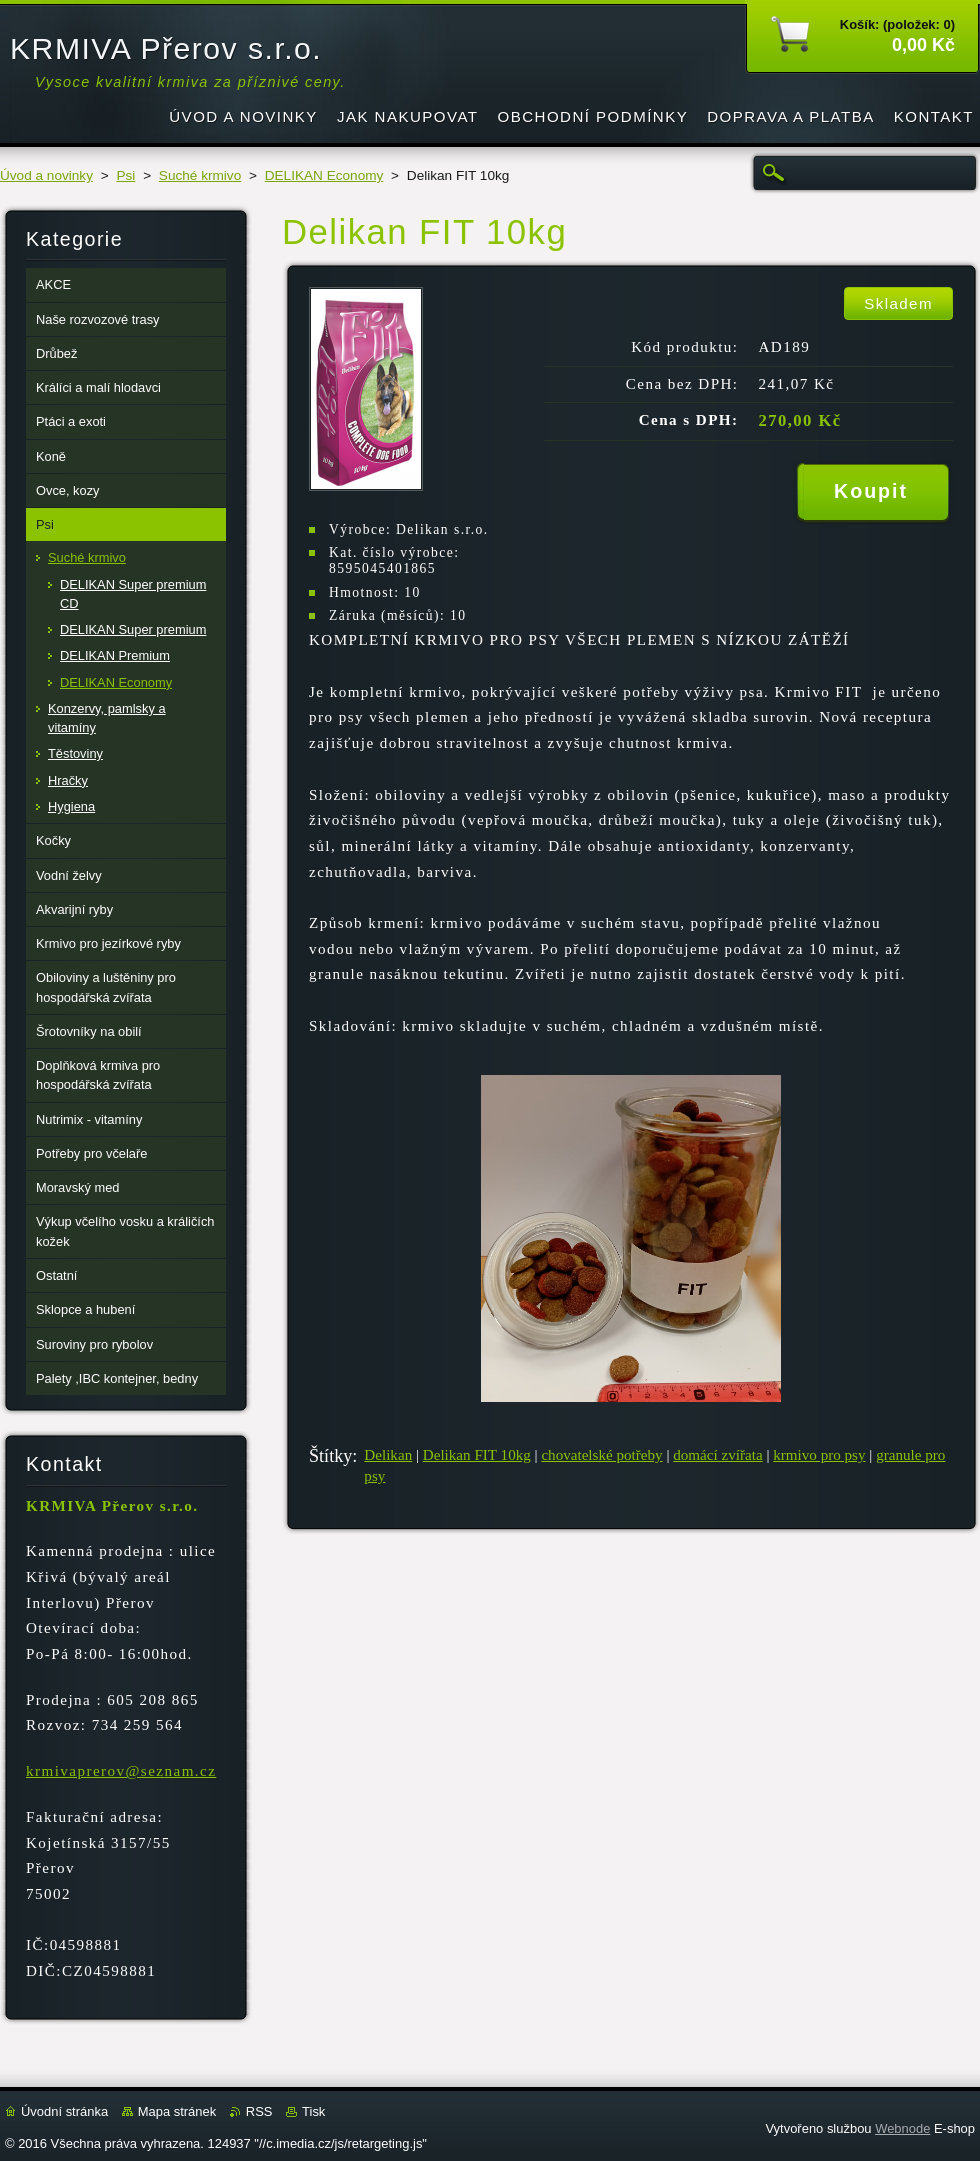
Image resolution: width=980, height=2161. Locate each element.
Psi (125, 175)
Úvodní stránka (64, 2111)
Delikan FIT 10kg (477, 1455)
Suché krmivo (200, 175)
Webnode (902, 2128)
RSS (259, 2111)
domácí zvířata (717, 1455)
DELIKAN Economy (324, 175)
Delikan (388, 1455)
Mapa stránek (177, 2111)
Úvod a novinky (46, 175)
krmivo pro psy (819, 1455)
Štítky (330, 1456)
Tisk (313, 2111)
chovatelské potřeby (601, 1455)
